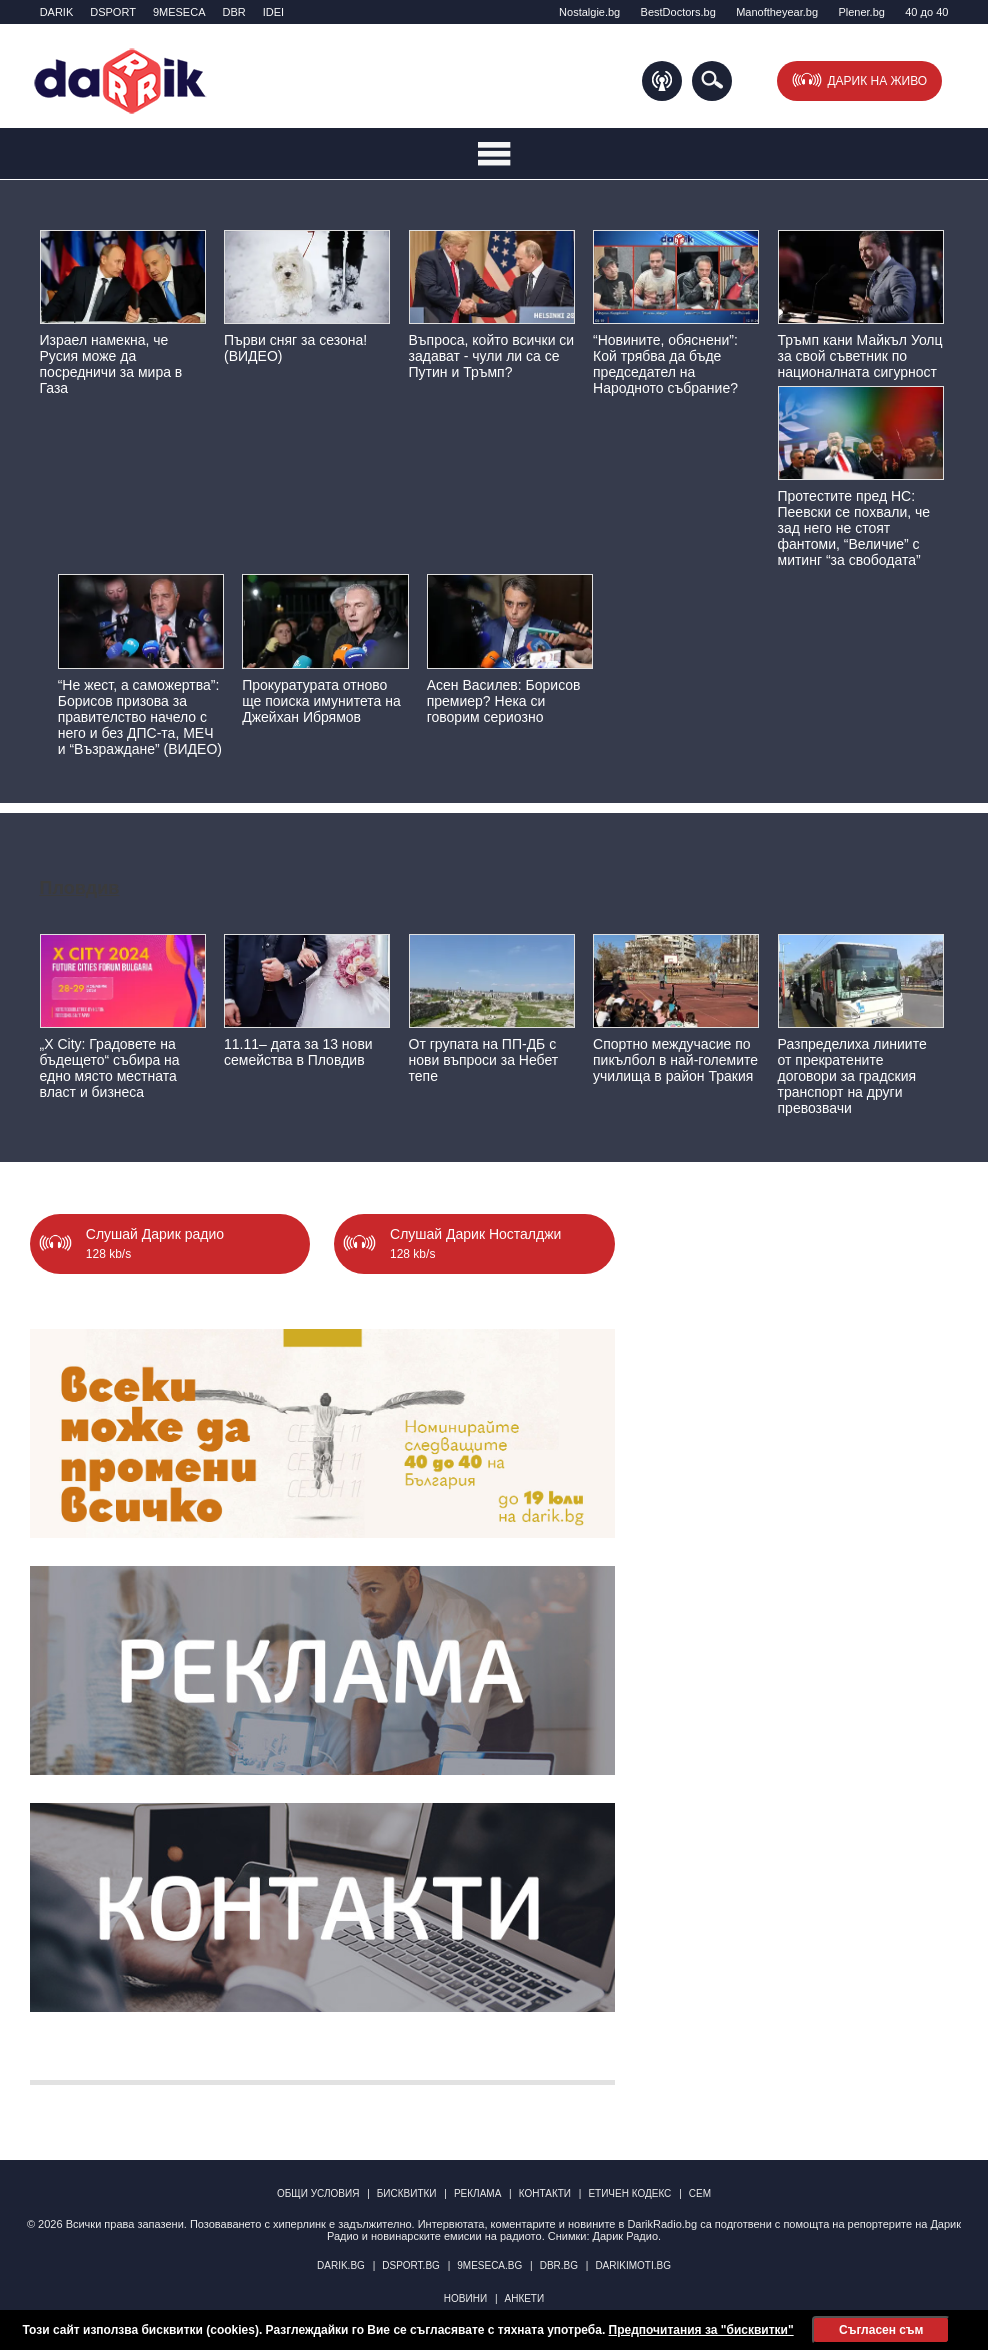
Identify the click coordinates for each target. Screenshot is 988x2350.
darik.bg (341, 2265)
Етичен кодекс (629, 2193)
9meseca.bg (489, 2265)
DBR (233, 12)
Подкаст (662, 81)
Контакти (545, 2193)
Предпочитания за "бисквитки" (701, 2330)
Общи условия (318, 2193)
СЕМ (700, 2193)
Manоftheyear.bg (777, 12)
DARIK (57, 12)
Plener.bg (861, 12)
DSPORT (113, 12)
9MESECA (179, 12)
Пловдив (80, 888)
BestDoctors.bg (678, 12)
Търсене (712, 81)
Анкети (524, 2298)
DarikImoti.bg (633, 2265)
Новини (465, 2298)
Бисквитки (407, 2193)
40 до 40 (926, 12)
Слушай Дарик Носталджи (475, 1250)
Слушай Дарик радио (155, 1250)
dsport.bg (411, 2265)
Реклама (477, 2193)
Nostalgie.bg (589, 12)
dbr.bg (559, 2265)
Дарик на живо (877, 81)
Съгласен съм (881, 2330)
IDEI (273, 12)
